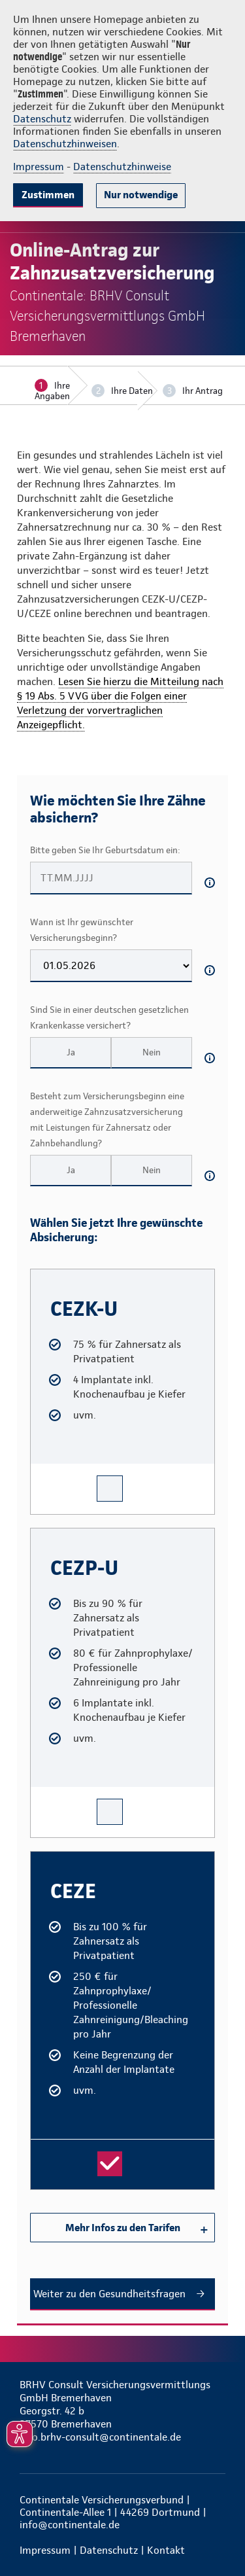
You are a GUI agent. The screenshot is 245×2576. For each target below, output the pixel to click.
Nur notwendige (141, 194)
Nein (151, 1052)
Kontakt (166, 2550)
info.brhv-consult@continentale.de (100, 2437)
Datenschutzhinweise (122, 166)
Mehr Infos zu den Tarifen (122, 2227)
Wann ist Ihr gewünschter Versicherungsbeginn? (81, 930)
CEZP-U (43, 1533)
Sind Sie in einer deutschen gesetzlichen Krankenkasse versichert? (109, 1017)
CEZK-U (42, 1274)
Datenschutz (42, 119)
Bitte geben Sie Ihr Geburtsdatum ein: (105, 850)
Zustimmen (48, 194)
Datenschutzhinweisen (65, 143)
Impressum (38, 166)
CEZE (38, 1857)
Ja (71, 1052)
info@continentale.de (70, 2524)
